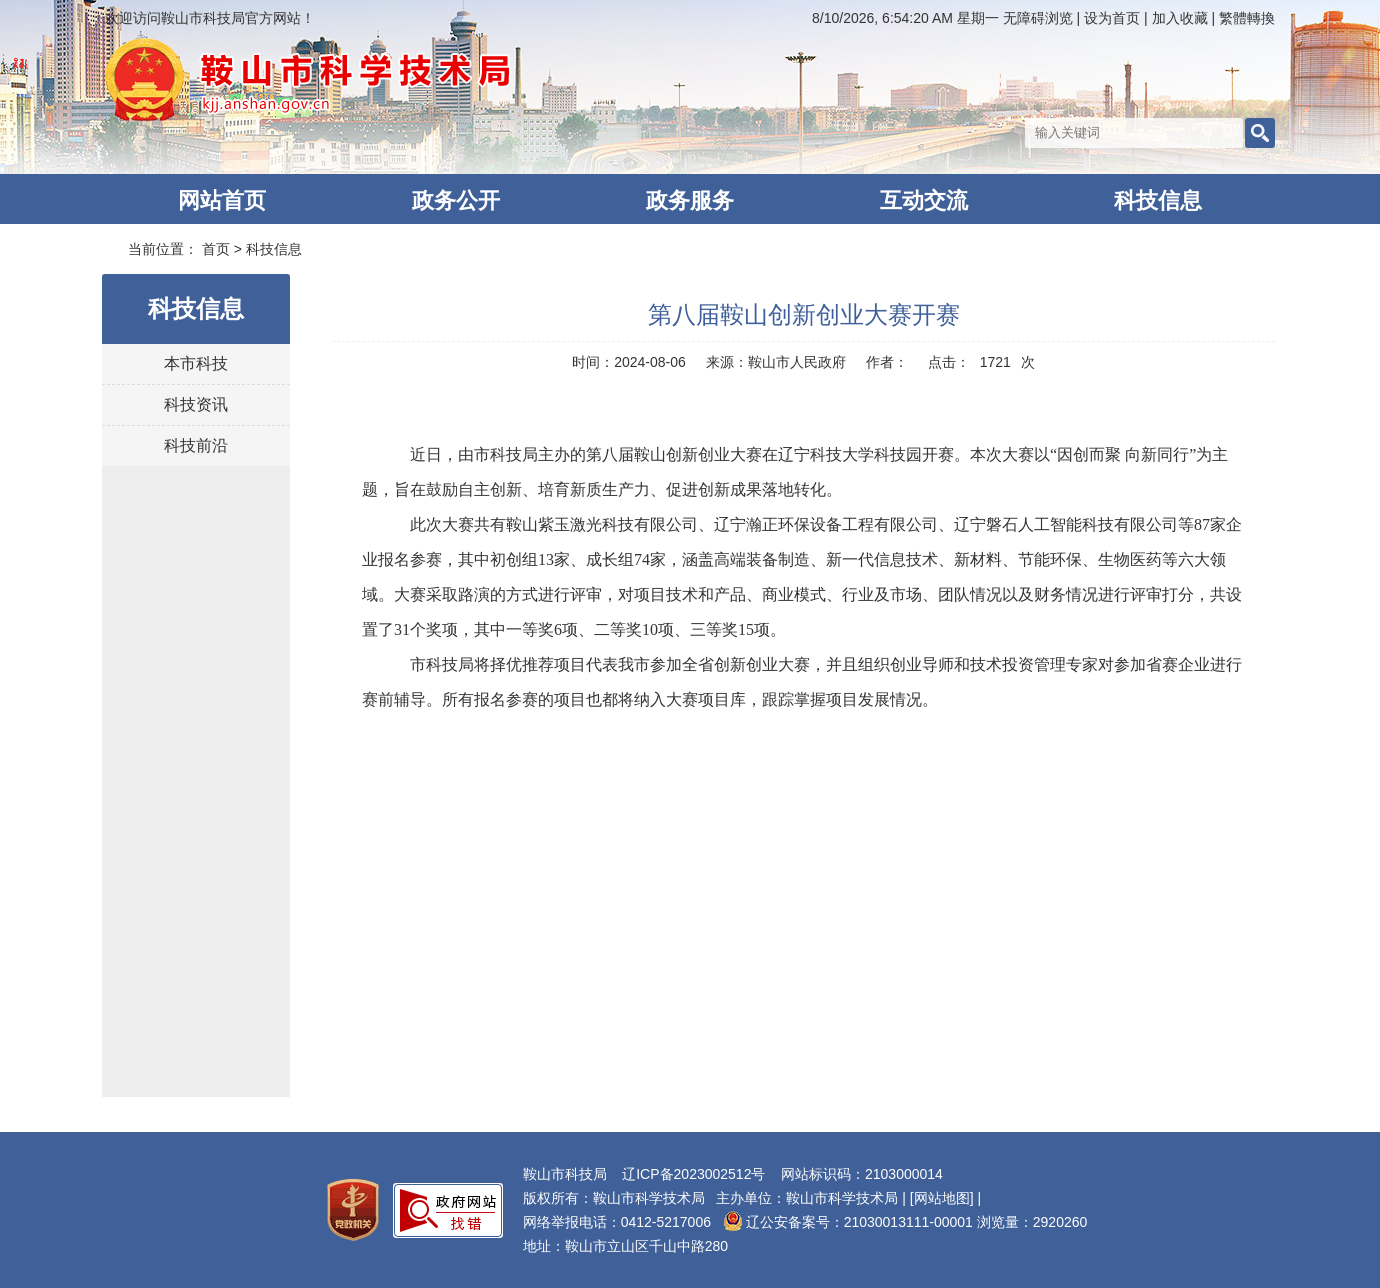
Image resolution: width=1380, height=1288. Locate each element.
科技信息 (1158, 200)
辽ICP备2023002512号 (693, 1174)
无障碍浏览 (1036, 18)
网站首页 (222, 200)
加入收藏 (1180, 18)
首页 (216, 249)
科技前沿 (196, 445)
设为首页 (1112, 18)
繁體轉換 (1245, 18)
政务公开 (456, 200)
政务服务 (690, 200)
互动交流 (924, 200)
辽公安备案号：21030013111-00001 (848, 1222)
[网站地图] (942, 1198)
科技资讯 (196, 404)
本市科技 (196, 363)
